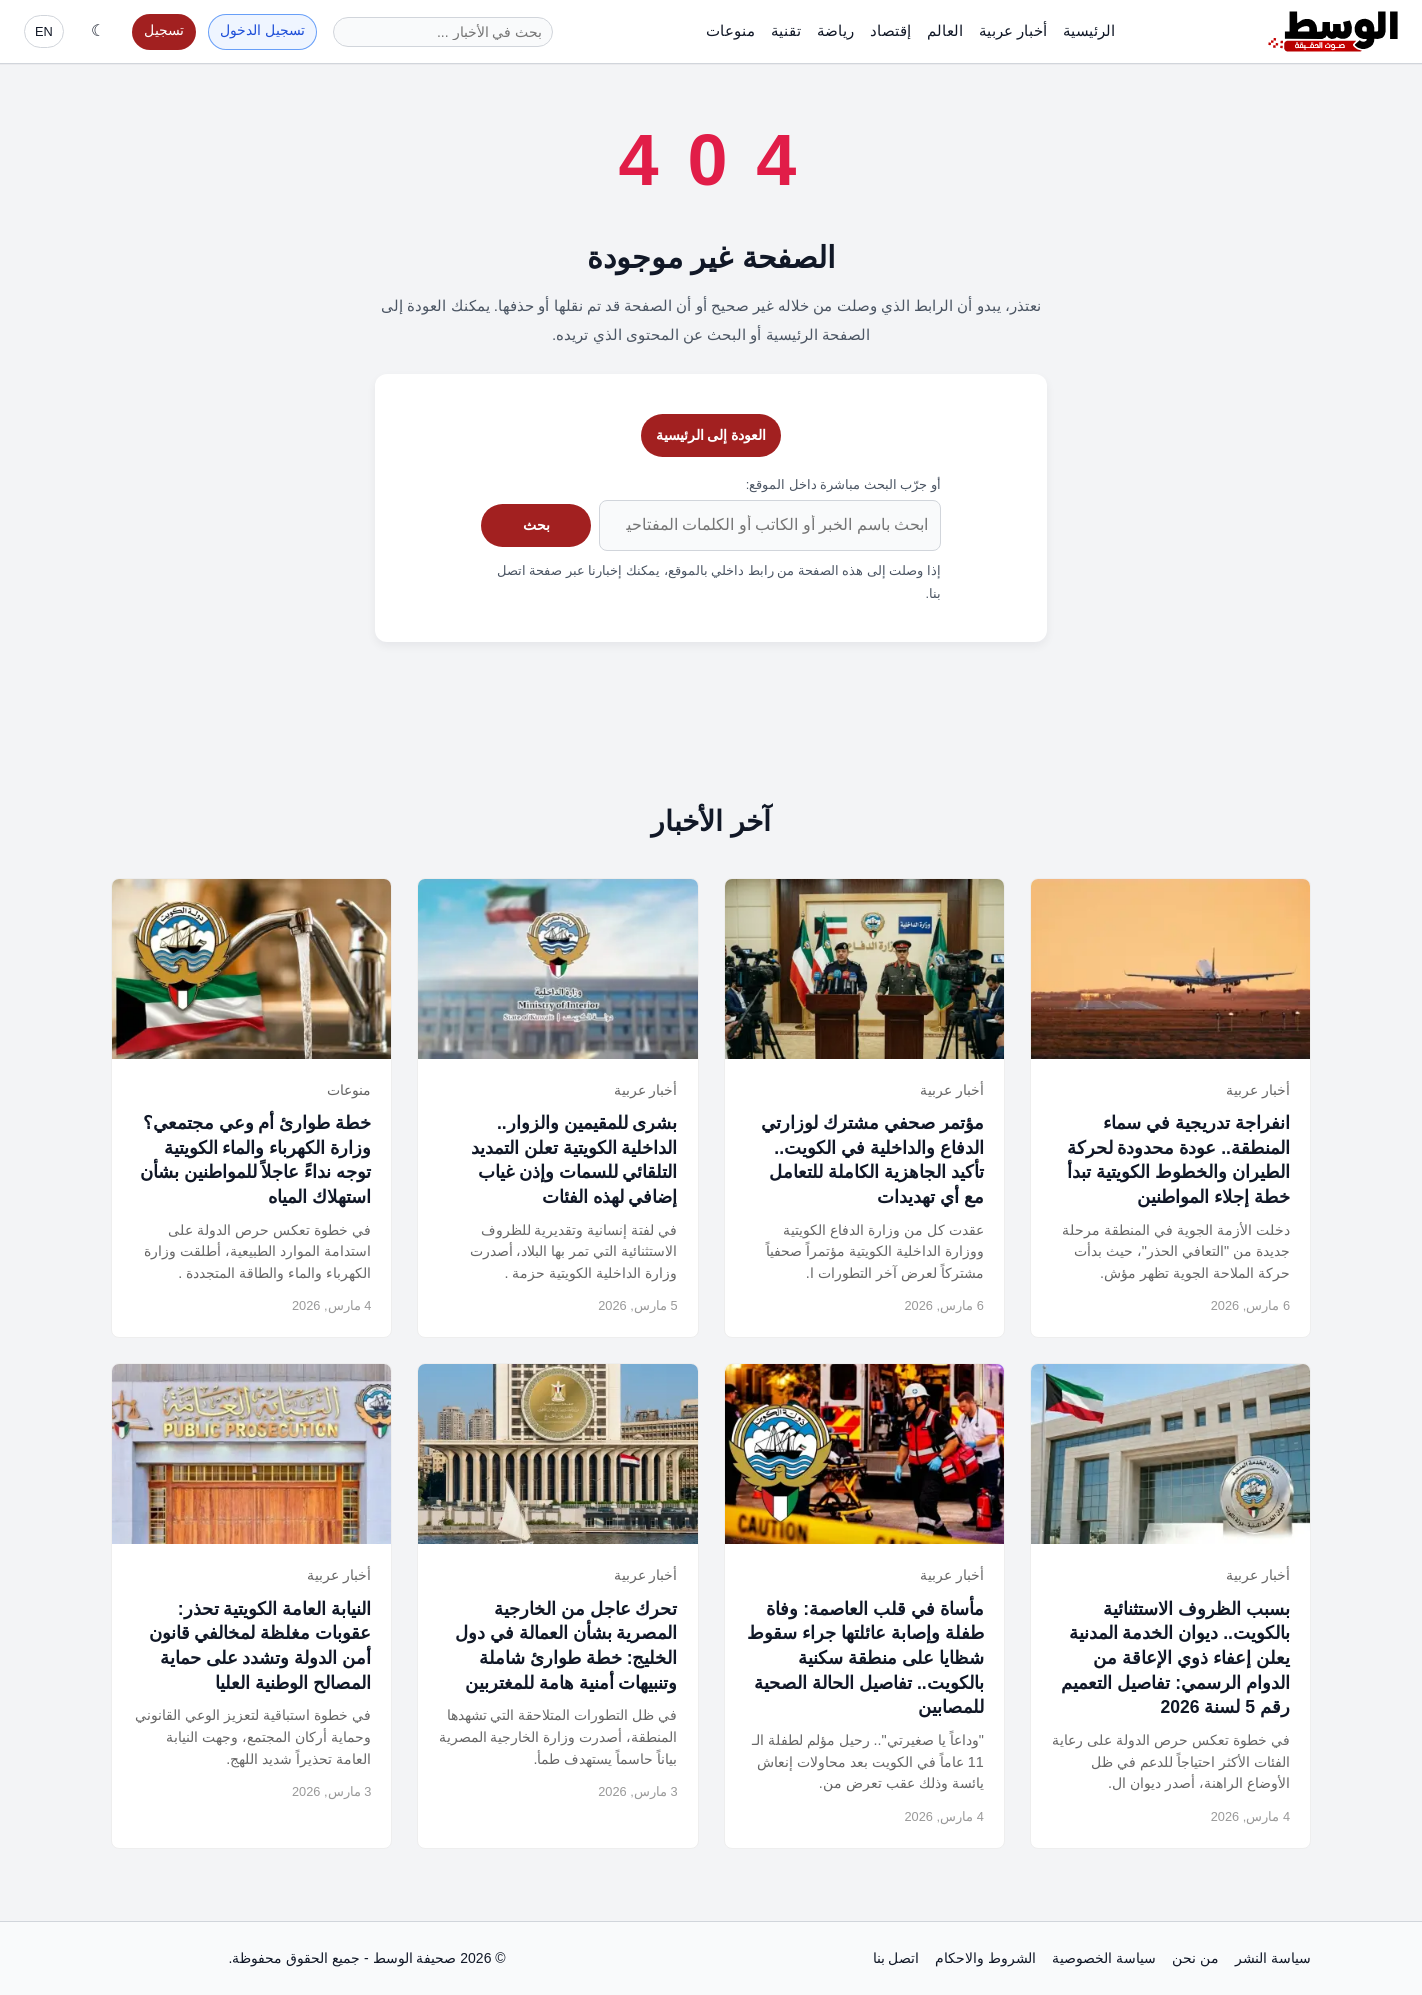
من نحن (1195, 1958)
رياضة (835, 30)
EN (44, 31)
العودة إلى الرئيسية (711, 435)
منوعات (730, 30)
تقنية (786, 30)
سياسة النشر (1273, 1958)
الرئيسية (1089, 30)
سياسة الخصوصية (1104, 1958)
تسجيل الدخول (262, 30)
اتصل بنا (896, 1958)
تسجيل (164, 30)
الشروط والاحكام (985, 1958)
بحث (536, 525)
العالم (945, 30)
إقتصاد (890, 30)
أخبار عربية (1013, 30)
